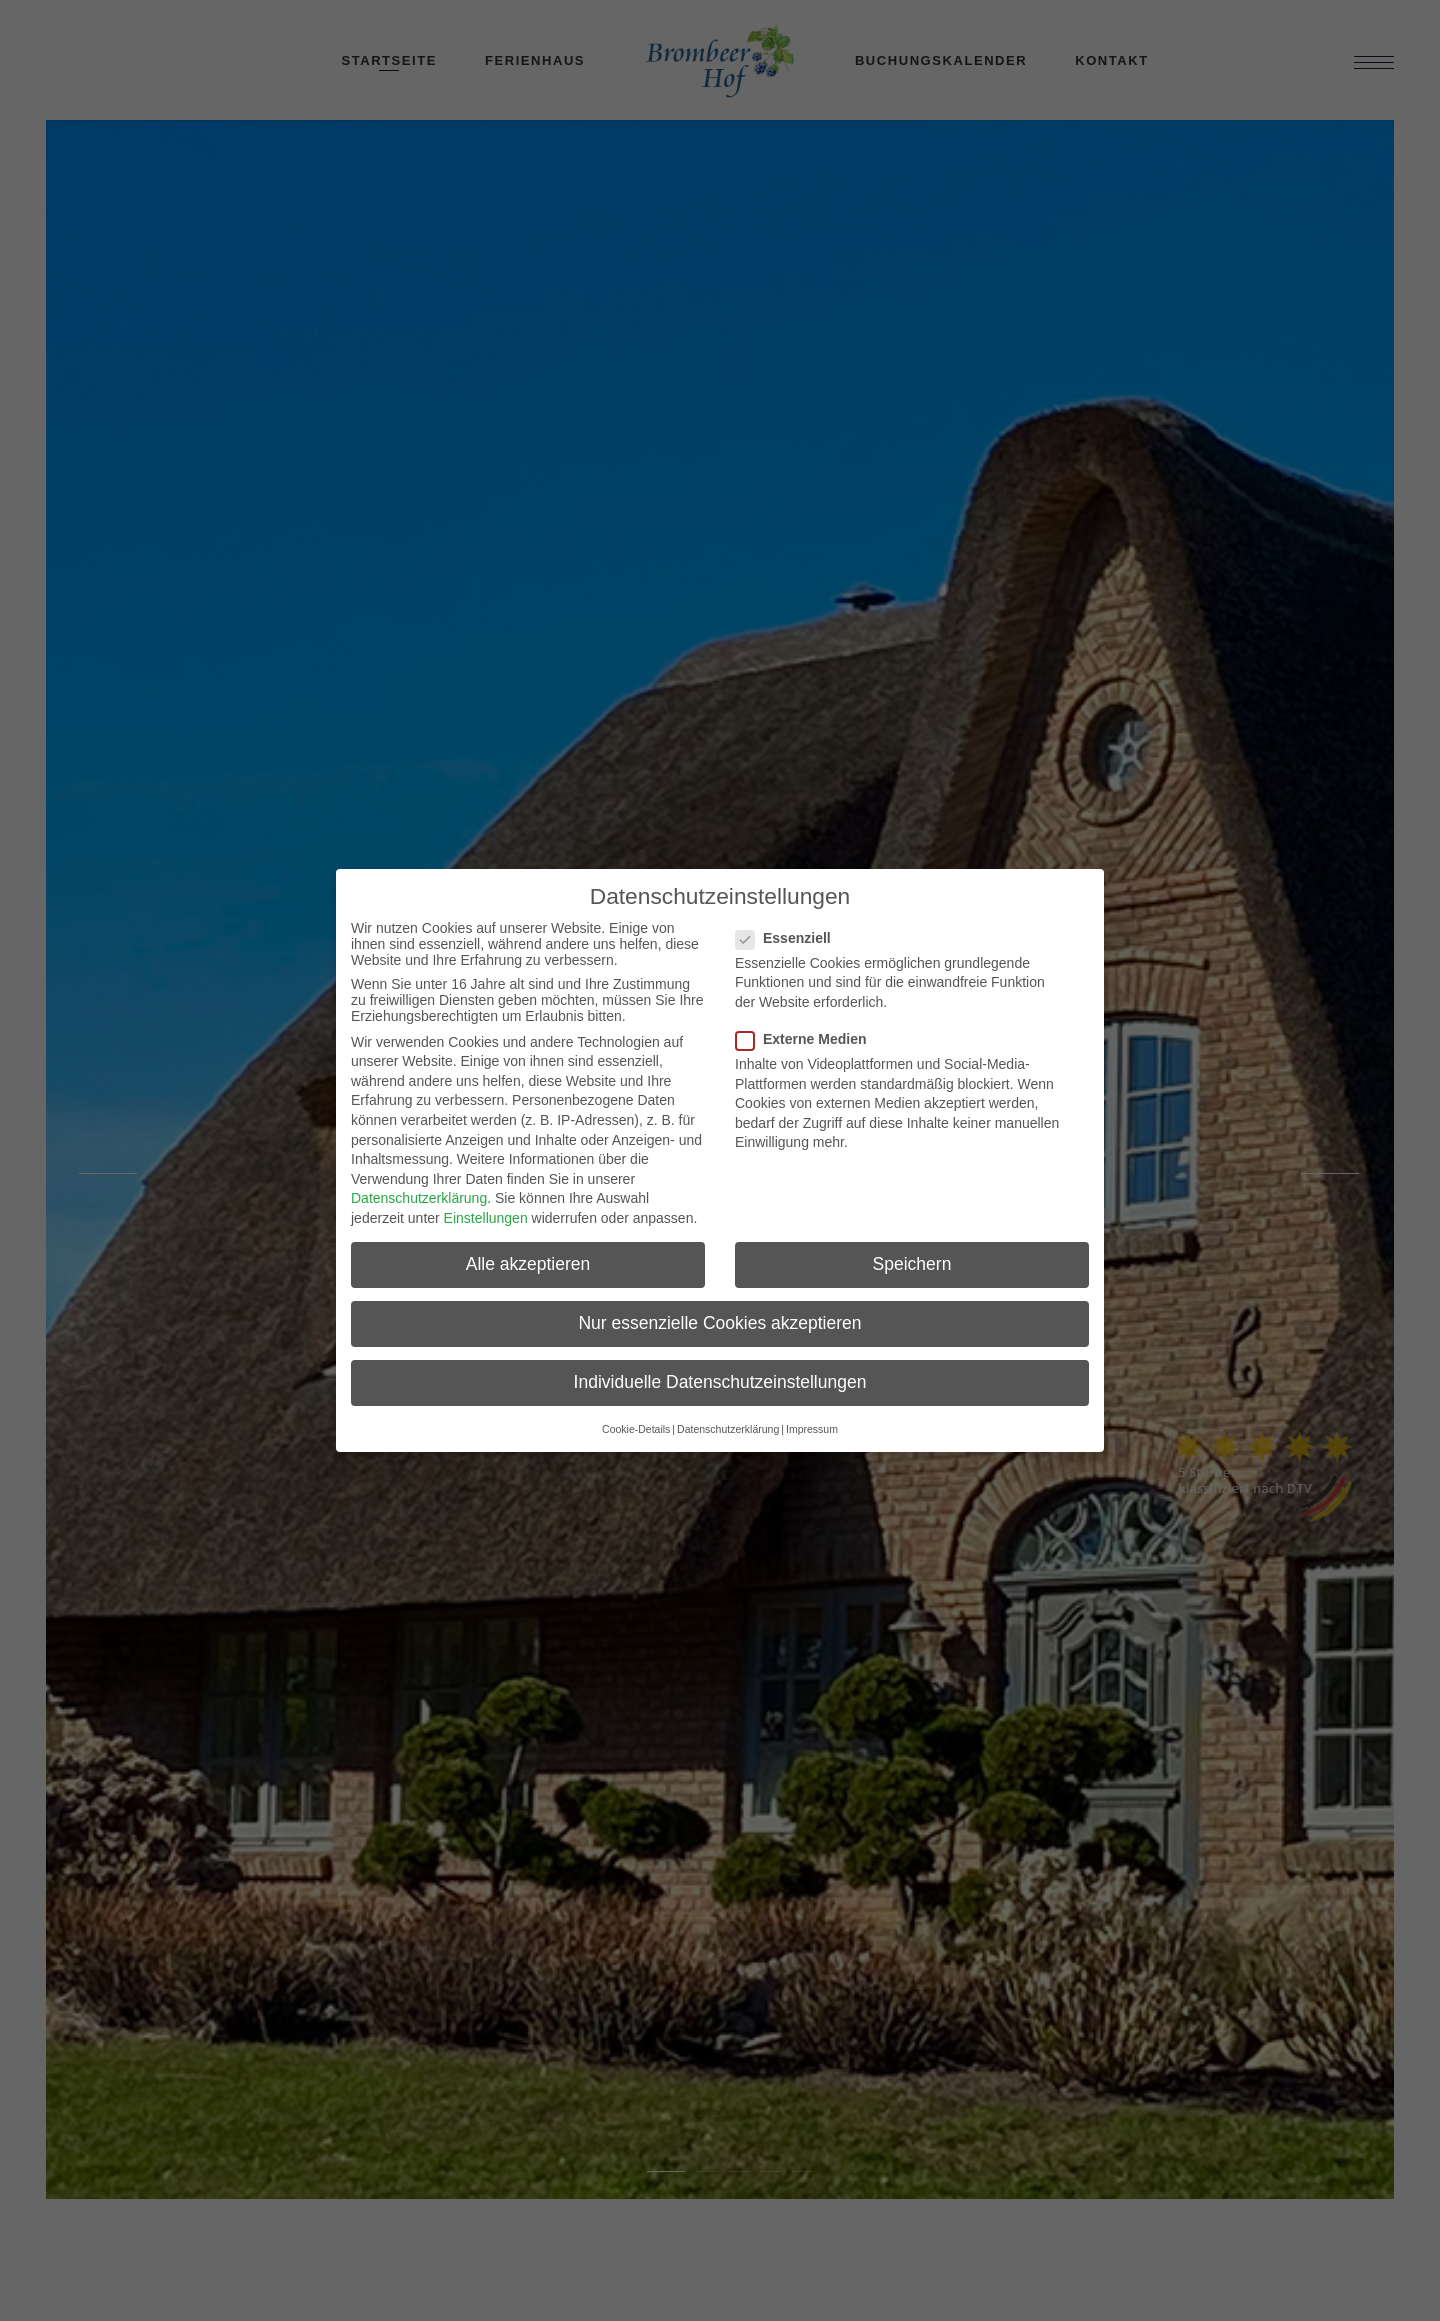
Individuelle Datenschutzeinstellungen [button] (720, 1382)
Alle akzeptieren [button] (528, 1264)
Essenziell (791, 938)
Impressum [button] (812, 1429)
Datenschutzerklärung (419, 1198)
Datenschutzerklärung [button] (728, 1429)
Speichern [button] (912, 1264)
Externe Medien (809, 1039)
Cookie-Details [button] (636, 1429)
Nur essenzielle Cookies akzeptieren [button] (719, 1323)
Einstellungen (486, 1218)
